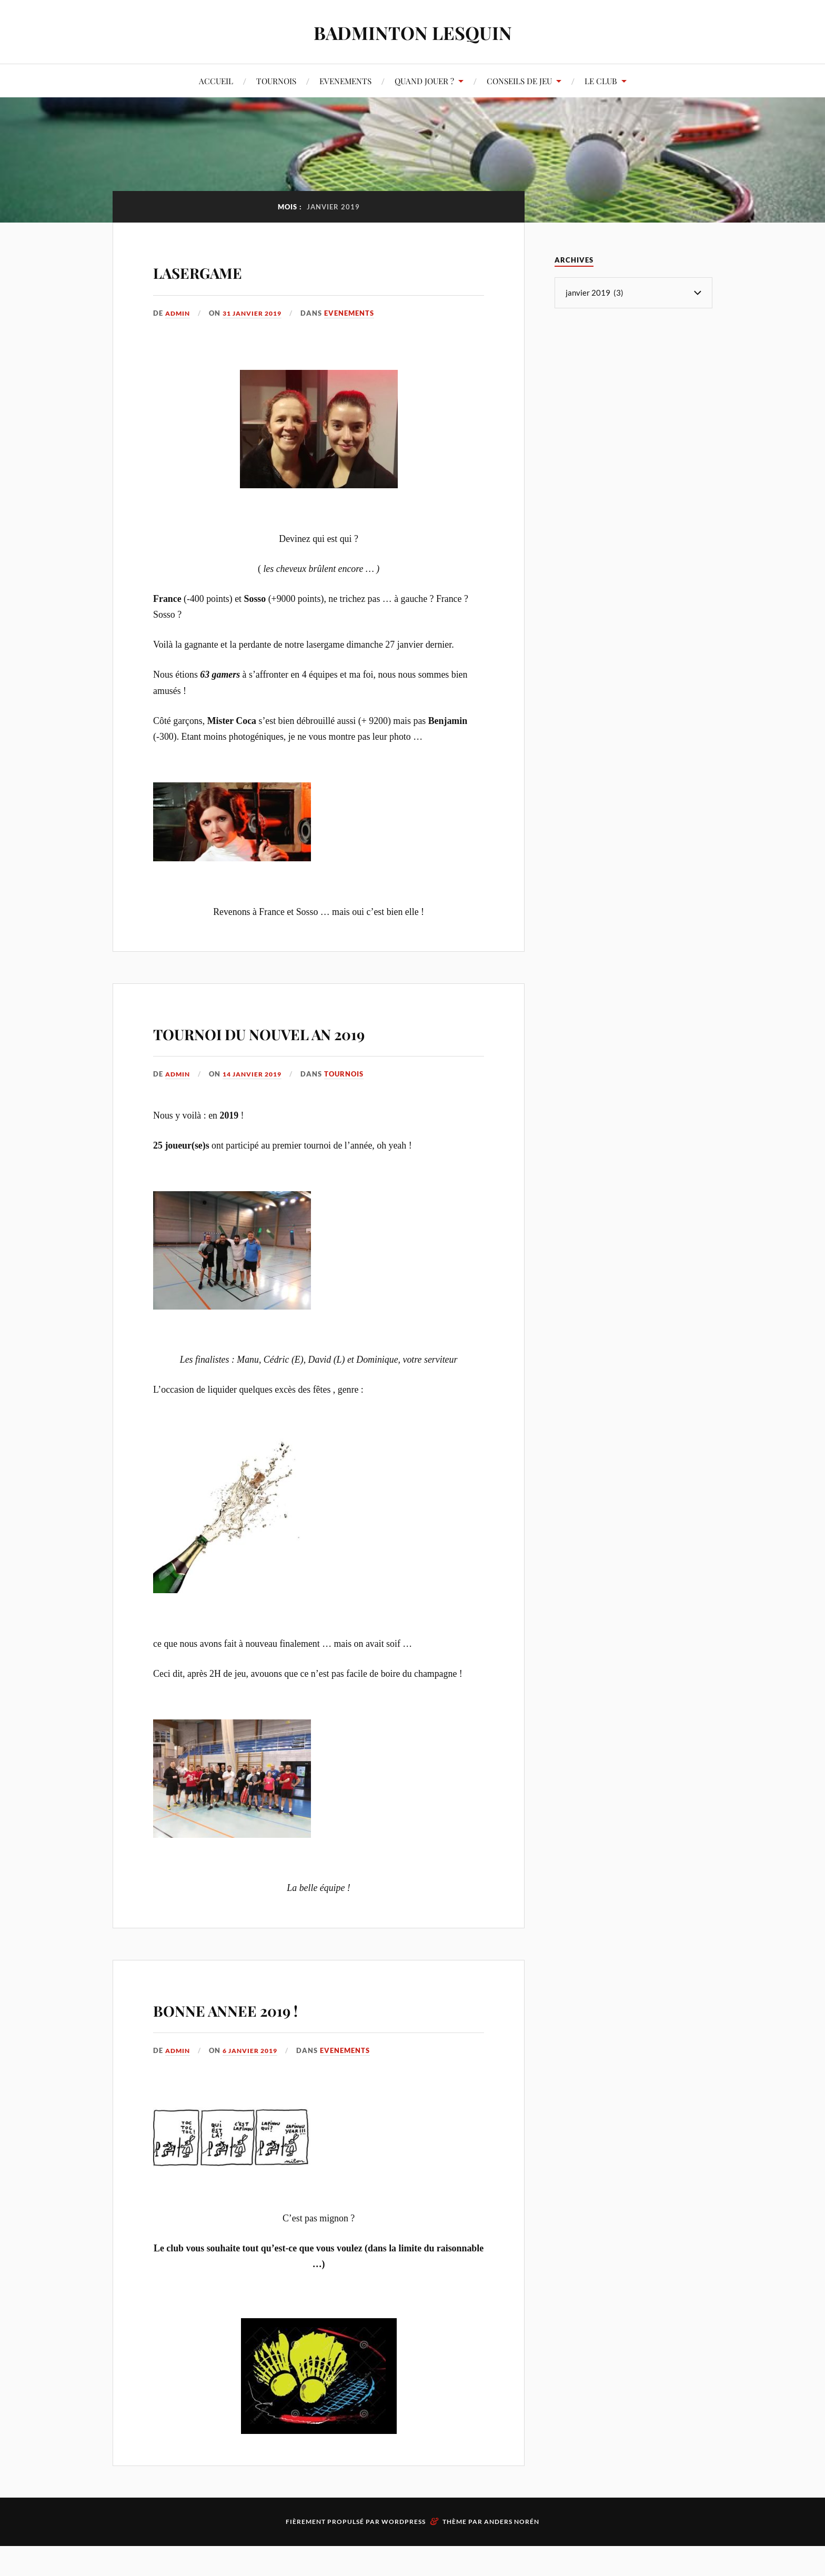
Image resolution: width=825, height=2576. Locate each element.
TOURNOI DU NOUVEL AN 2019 (296, 1045)
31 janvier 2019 (257, 313)
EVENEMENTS (345, 80)
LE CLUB (601, 80)
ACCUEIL (216, 80)
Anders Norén (511, 2551)
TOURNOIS (276, 80)
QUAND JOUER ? (424, 80)
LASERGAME (224, 269)
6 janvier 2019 (255, 2081)
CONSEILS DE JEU (519, 80)
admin (178, 313)
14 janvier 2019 (257, 1104)
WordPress (403, 2551)
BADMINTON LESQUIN (412, 31)
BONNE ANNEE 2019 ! (268, 2036)
